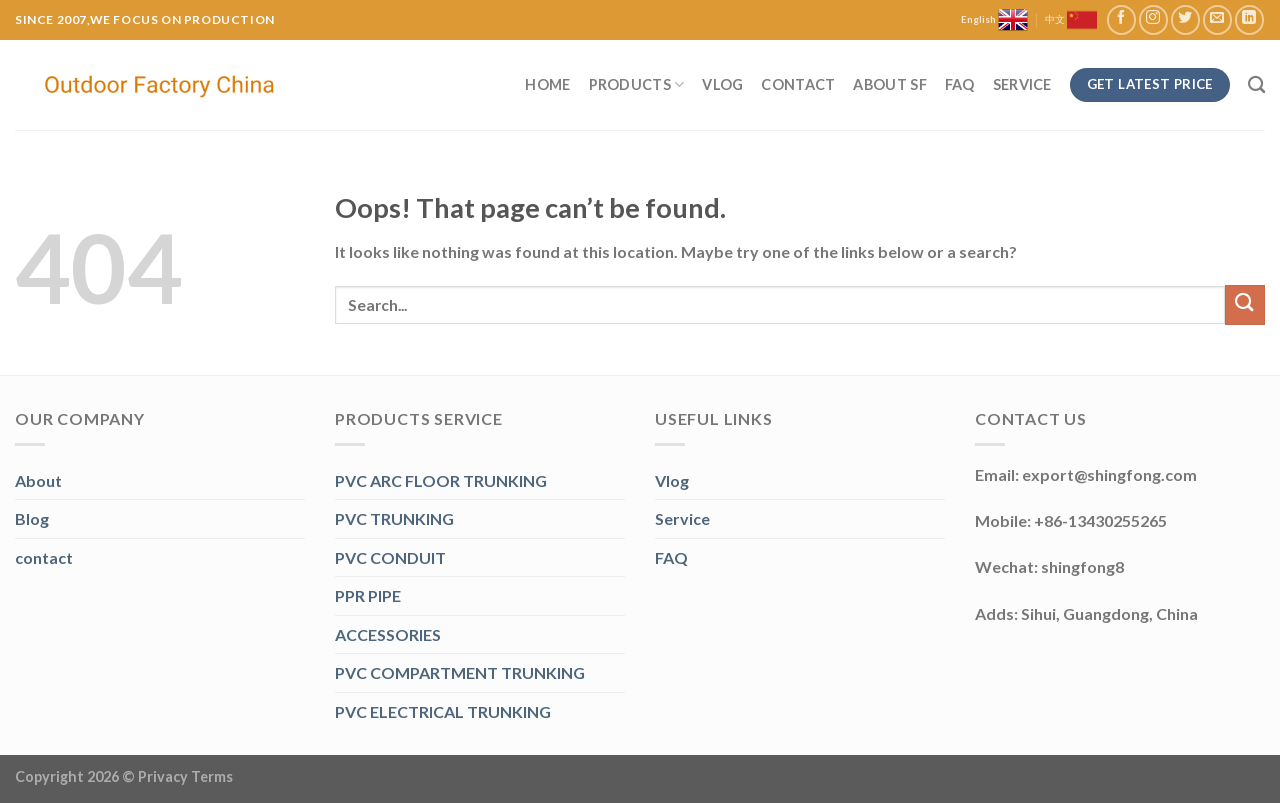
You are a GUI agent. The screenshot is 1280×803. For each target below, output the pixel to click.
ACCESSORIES (388, 634)
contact (44, 557)
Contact (798, 84)
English (994, 20)
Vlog (722, 84)
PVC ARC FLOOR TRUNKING (441, 480)
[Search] (1256, 85)
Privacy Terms (185, 776)
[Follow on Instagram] (1153, 19)
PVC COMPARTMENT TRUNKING (460, 672)
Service (1022, 84)
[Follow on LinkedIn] (1249, 19)
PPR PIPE (368, 595)
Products (637, 84)
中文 (1071, 20)
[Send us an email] (1217, 19)
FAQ (960, 84)
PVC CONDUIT (390, 557)
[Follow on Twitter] (1185, 19)
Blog (32, 518)
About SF (889, 84)
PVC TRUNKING (394, 518)
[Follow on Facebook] (1121, 19)
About (38, 480)
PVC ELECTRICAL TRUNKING (443, 711)
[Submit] (1245, 304)
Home (547, 84)
